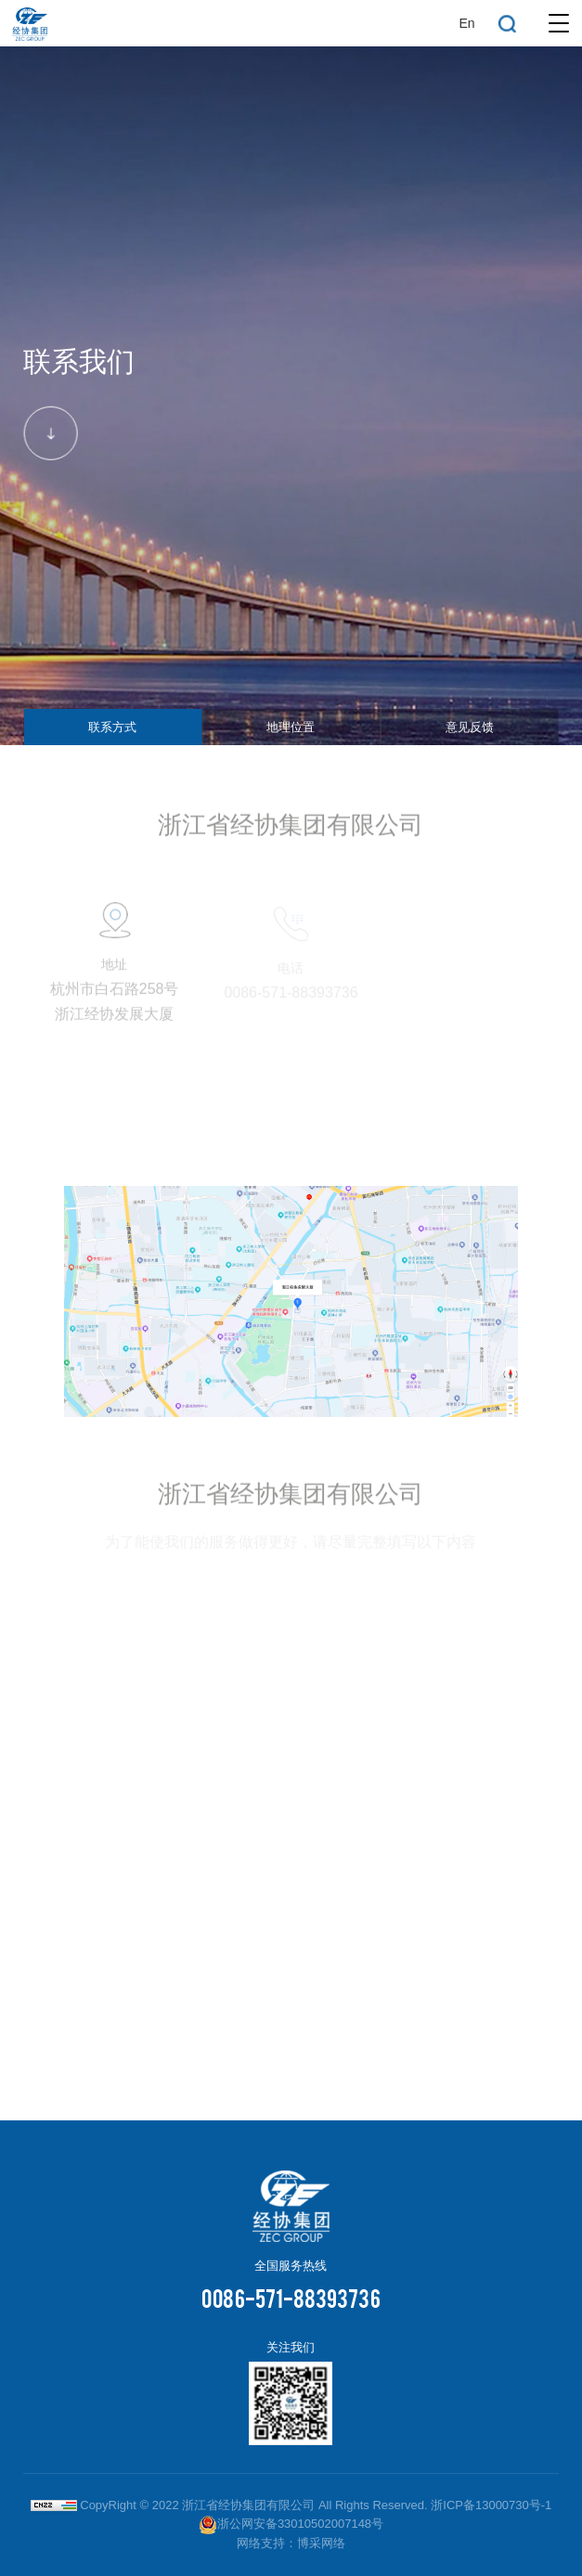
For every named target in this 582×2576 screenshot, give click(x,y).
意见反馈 (470, 727)
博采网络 (321, 2543)
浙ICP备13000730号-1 (491, 2505)
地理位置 (290, 727)
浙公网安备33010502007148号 (291, 2524)
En (466, 23)
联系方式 (112, 727)
